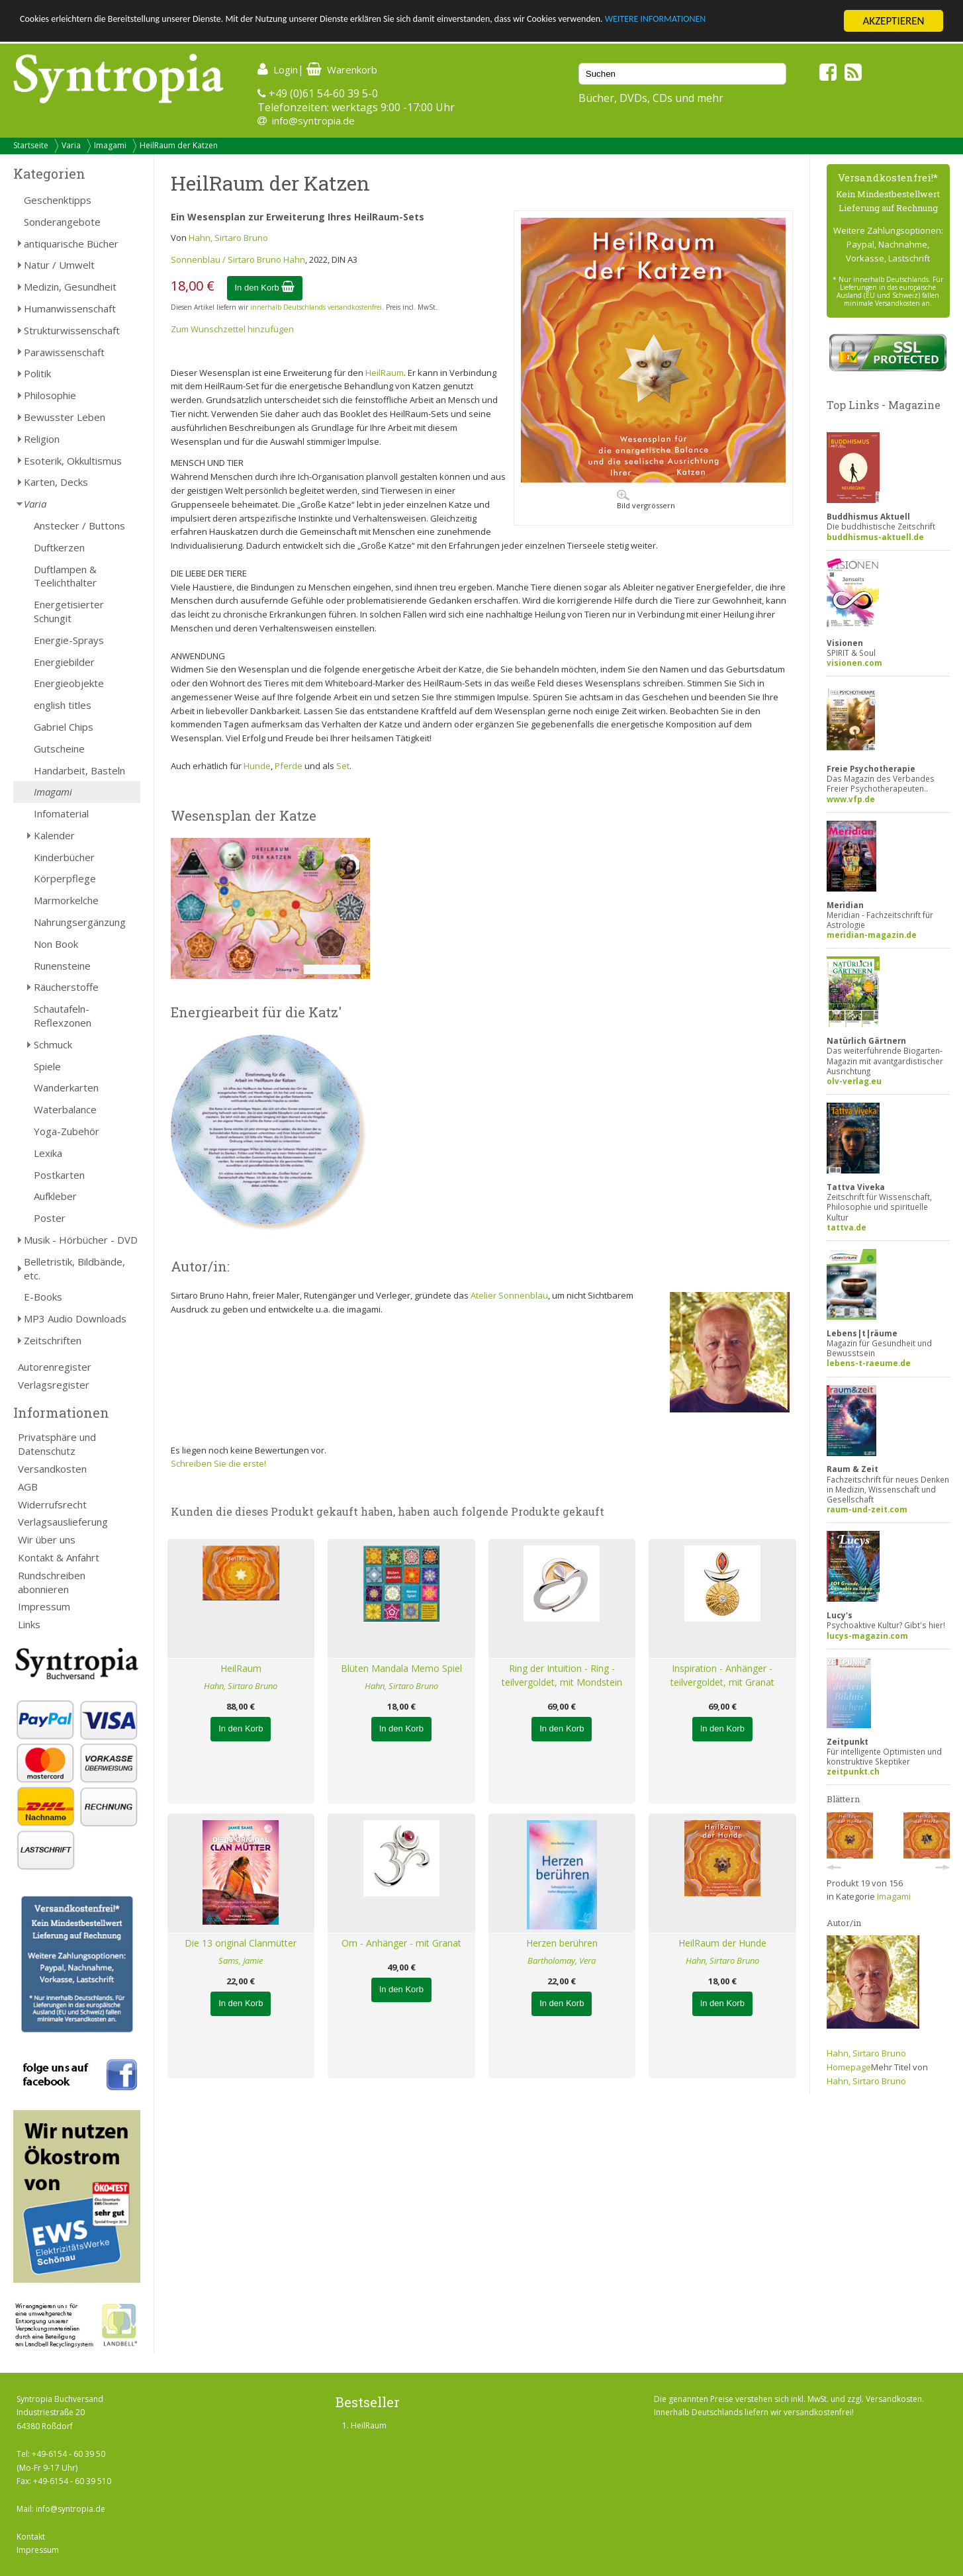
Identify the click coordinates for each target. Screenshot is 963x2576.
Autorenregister (54, 1366)
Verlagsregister (53, 1384)
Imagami (110, 145)
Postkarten (59, 1174)
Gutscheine (59, 748)
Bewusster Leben (64, 417)
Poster (50, 1217)
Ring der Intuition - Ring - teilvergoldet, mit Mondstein (562, 1675)
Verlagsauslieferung (63, 1521)
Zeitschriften (52, 1340)
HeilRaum (384, 373)
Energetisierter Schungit (69, 611)
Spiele (47, 1066)
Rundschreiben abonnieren (51, 1582)
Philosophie (50, 395)
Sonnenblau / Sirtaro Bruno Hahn (238, 259)
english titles (62, 705)
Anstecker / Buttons (79, 525)
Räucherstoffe (66, 986)
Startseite (30, 145)
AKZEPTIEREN (893, 21)
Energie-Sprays (69, 640)
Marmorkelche (66, 900)
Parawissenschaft (64, 352)
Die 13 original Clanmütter (241, 1943)
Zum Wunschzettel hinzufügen (232, 329)
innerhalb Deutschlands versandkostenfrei (316, 307)
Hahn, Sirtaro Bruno (228, 238)
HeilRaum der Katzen (179, 145)
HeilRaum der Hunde (722, 1943)
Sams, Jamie (240, 1960)
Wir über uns (46, 1539)
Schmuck (53, 1044)
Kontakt (31, 2536)
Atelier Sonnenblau (509, 1295)
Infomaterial (61, 813)
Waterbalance (65, 1109)
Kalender (54, 835)
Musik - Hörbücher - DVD (81, 1239)
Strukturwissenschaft (72, 330)
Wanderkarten (66, 1087)
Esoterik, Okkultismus (73, 460)
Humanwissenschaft (70, 308)
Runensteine (62, 965)
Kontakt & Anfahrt (58, 1557)
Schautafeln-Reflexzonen (62, 1015)
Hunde (257, 766)
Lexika (48, 1153)
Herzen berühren (562, 1943)
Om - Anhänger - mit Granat (401, 1943)
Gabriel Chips (63, 726)
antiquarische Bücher (71, 243)
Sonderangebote (62, 221)
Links (29, 1624)
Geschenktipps (57, 200)
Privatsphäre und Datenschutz (57, 1443)
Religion (42, 438)
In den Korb (265, 288)
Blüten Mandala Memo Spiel (401, 1668)
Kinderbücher (64, 857)
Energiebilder (64, 661)
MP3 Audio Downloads (75, 1318)
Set (342, 766)
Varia (71, 145)
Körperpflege (65, 878)
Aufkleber (55, 1196)
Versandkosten (52, 1468)
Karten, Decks (56, 481)
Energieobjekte (69, 683)
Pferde (288, 766)
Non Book (56, 943)
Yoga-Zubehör (66, 1131)
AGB (28, 1486)
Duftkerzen (59, 547)
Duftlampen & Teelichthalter (65, 576)
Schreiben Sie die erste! (218, 1463)
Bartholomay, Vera (561, 1960)
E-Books (43, 1296)
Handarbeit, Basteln (79, 770)
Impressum (44, 1606)
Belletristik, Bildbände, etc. (74, 1268)
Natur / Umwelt (59, 264)
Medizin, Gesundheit (70, 286)
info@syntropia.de (313, 120)
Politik (37, 373)
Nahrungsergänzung (80, 922)
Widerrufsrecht (52, 1504)
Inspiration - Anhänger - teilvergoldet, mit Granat (722, 1675)
